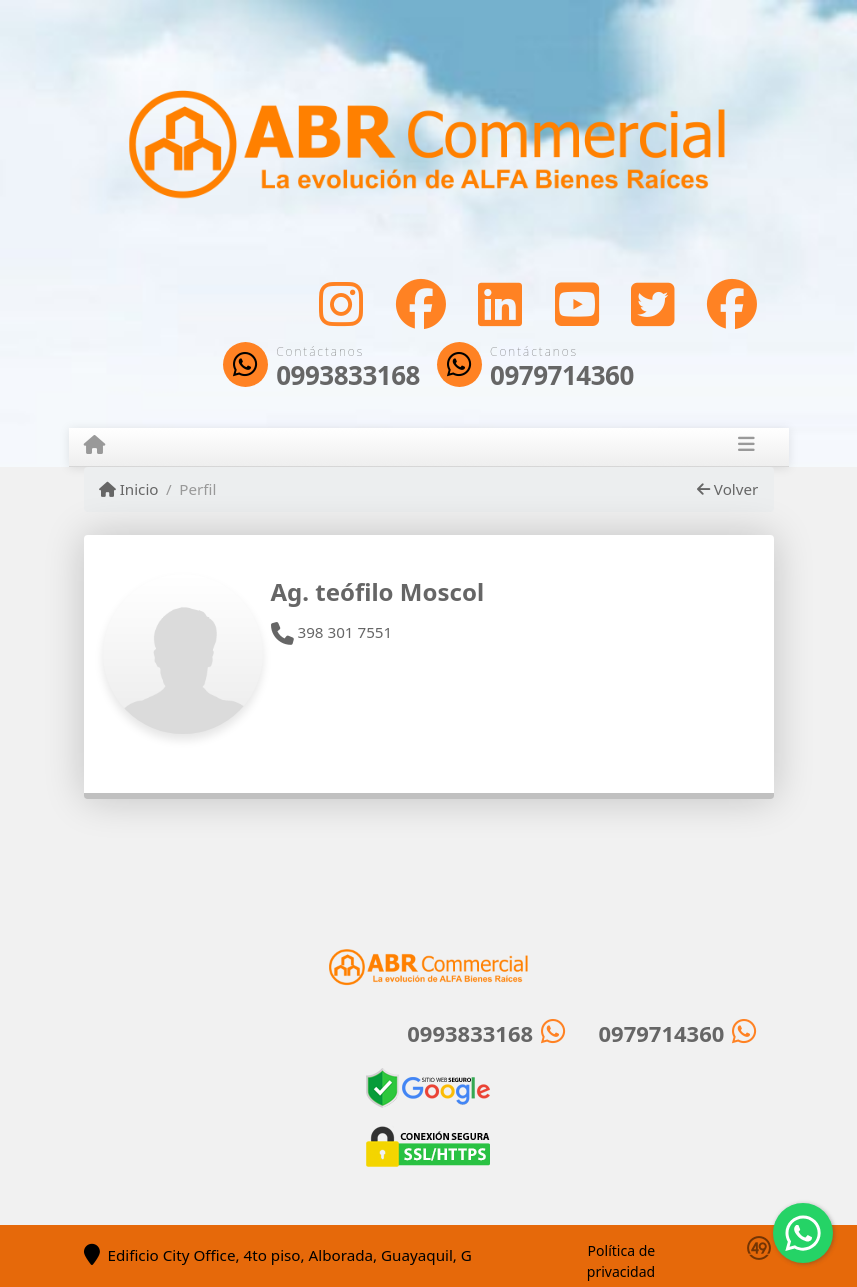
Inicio (129, 489)
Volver (727, 489)
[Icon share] (341, 303)
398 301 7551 (332, 632)
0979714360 (562, 375)
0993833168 (348, 375)
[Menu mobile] (94, 446)
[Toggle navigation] (746, 447)
